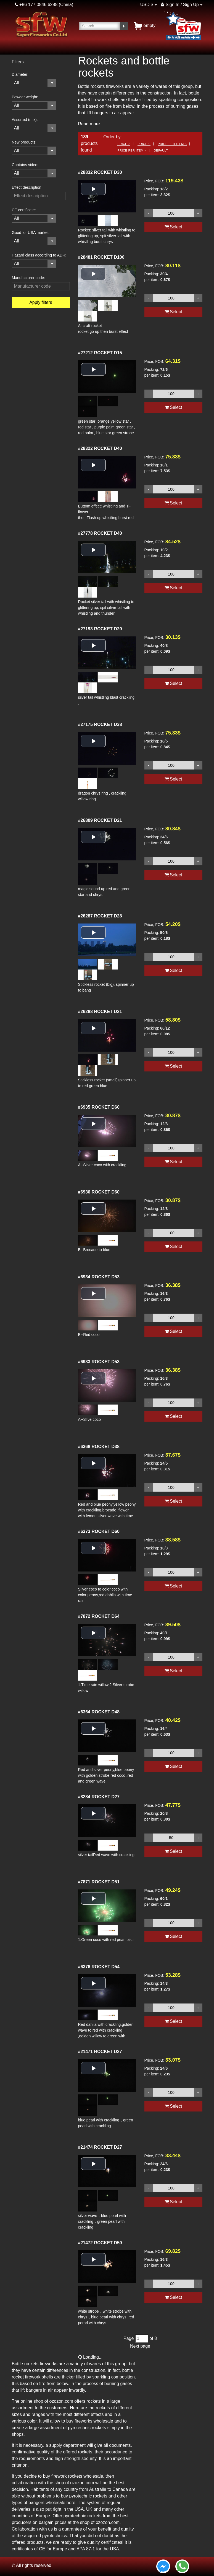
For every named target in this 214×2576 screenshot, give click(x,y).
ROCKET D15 (100, 352)
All (16, 82)
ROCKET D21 (100, 820)
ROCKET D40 (100, 448)
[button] (93, 189)
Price (123, 143)
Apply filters (40, 302)
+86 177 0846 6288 (36, 4)
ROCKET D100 (101, 257)
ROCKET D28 (100, 916)
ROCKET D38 (100, 724)
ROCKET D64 (99, 1616)
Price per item (172, 143)
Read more (89, 123)
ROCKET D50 (100, 2242)
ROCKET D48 (99, 1712)
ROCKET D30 (100, 172)
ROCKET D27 (99, 1796)
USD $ (146, 4)
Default (161, 150)
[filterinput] (38, 196)
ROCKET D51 (99, 1882)
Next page (140, 2346)
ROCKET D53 (99, 1277)
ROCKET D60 (99, 1107)
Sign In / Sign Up (180, 4)
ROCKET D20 (100, 629)
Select (173, 227)
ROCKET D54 (99, 1966)
